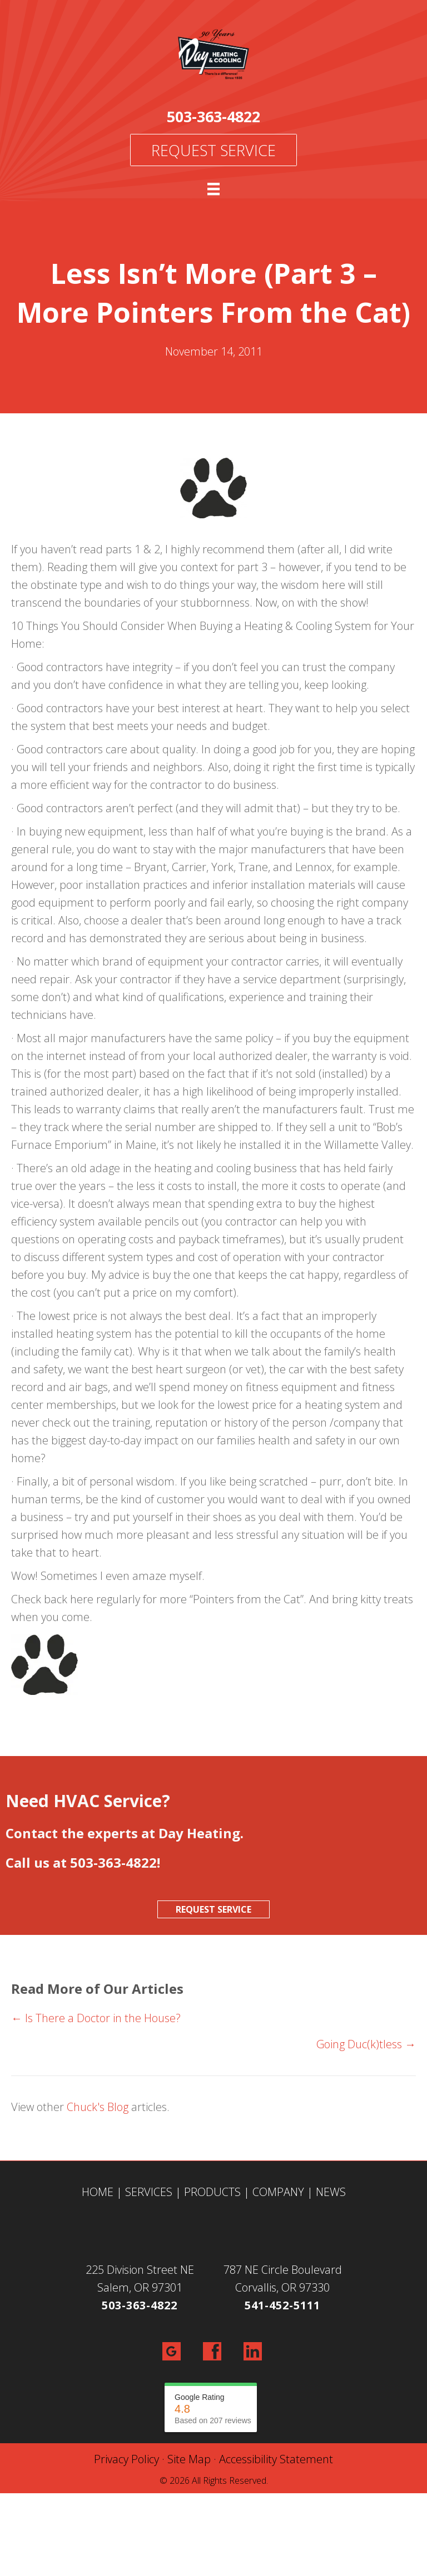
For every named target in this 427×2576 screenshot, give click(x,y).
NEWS (331, 2191)
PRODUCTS (212, 2191)
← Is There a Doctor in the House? (96, 2017)
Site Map (189, 2459)
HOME (97, 2191)
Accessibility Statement (276, 2459)
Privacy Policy (126, 2459)
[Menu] (213, 189)
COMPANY (278, 2191)
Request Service (213, 150)
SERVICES (148, 2191)
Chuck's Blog (97, 2106)
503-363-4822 (213, 116)
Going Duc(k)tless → (366, 2044)
